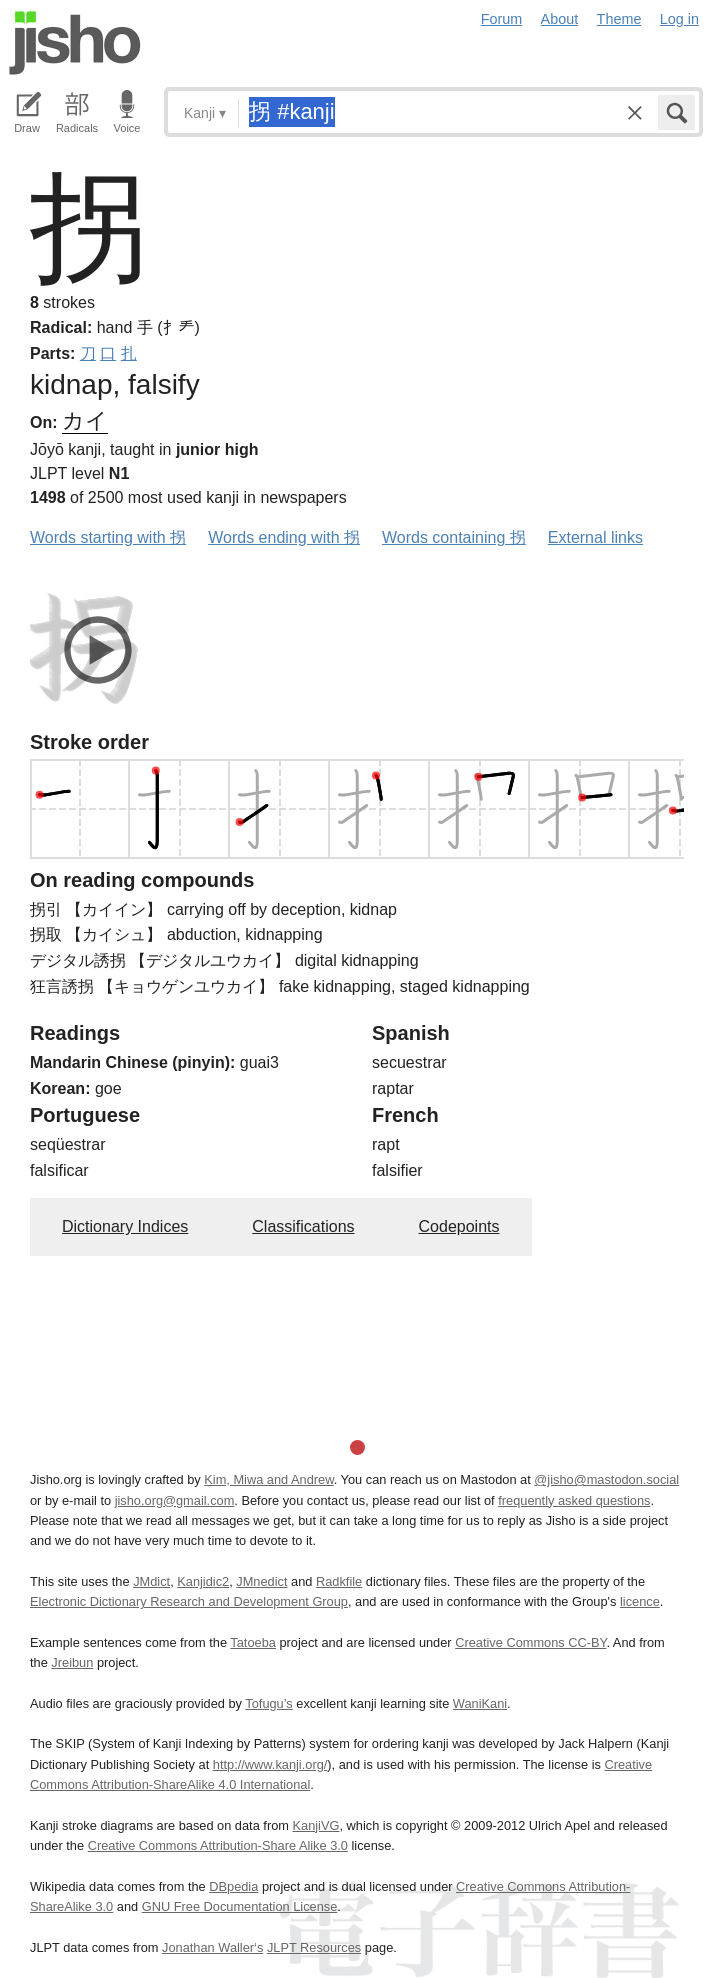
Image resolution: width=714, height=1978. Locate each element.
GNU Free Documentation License (240, 1906)
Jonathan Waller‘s (212, 1947)
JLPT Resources (314, 1947)
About (560, 19)
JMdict (151, 1581)
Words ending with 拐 (284, 537)
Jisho (75, 43)
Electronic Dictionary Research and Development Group (189, 1601)
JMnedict (261, 1581)
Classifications (303, 1226)
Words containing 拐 (454, 537)
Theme (619, 19)
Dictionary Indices (125, 1226)
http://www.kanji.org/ (270, 1764)
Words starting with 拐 (108, 537)
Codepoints (459, 1226)
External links (595, 537)
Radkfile (339, 1581)
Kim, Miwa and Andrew (268, 1479)
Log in (679, 19)
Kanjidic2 (203, 1581)
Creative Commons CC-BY (530, 1642)
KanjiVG (315, 1825)
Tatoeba (253, 1642)
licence (640, 1601)
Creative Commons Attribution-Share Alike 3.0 (218, 1845)
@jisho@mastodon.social (606, 1479)
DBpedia (233, 1886)
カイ (85, 420)
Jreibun (72, 1662)
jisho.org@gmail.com (175, 1500)
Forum (502, 19)
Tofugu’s (268, 1703)
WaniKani (480, 1703)
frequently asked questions (574, 1500)
